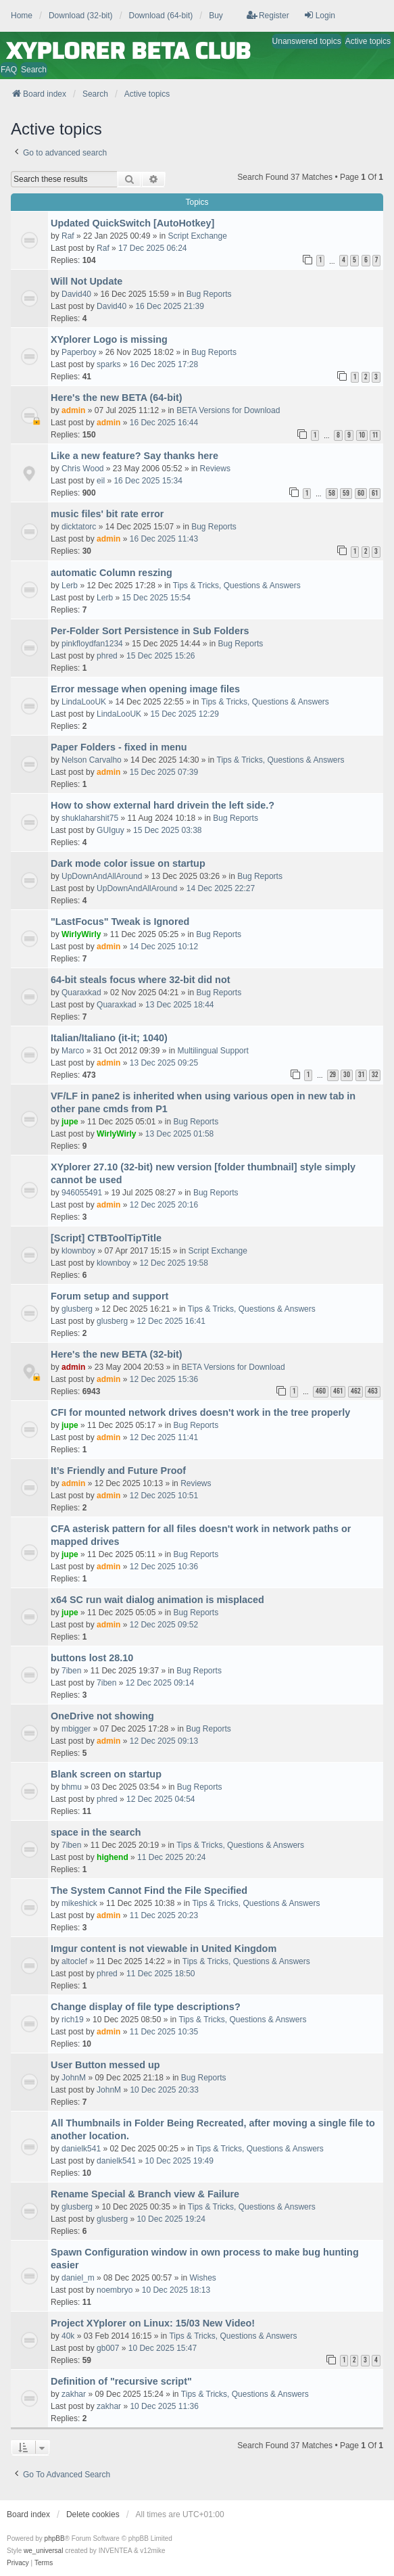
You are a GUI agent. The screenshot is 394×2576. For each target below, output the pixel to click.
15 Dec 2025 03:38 (167, 830)
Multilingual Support (212, 1050)
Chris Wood (82, 468)
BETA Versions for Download (228, 410)
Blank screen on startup (106, 1774)
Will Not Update (86, 281)
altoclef (74, 1961)
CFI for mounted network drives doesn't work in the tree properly (200, 1412)
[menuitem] (18, 2563)
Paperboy (78, 352)
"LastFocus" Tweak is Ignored (120, 921)
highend (112, 1857)
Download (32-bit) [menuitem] (81, 15)
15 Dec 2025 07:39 (164, 772)
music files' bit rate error (107, 513)
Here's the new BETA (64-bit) (116, 397)
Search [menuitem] (34, 69)
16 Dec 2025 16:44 (164, 422)
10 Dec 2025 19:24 (171, 2219)
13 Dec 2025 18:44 (179, 1004)
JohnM (73, 2077)
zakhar (73, 2394)
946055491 (81, 1192)
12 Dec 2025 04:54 (160, 1799)
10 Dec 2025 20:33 (164, 2090)
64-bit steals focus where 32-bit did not (140, 979)
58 (331, 493)
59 (346, 493)
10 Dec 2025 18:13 (176, 2290)
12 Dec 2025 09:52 (164, 1624)
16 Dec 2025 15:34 (148, 480)
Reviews (215, 468)
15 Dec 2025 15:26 (160, 656)
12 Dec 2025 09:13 (164, 1741)
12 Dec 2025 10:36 (164, 1566)
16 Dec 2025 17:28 (164, 364)
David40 (76, 294)
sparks (108, 364)
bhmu (71, 1787)
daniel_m (78, 2278)
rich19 (72, 2019)
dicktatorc (78, 526)
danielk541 (81, 2148)
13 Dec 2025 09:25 (164, 1063)
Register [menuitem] (268, 15)
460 (321, 1391)
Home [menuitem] (21, 15)
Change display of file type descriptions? (146, 2006)
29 (333, 1074)
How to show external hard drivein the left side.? (162, 805)
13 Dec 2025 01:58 (179, 1134)
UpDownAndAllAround (101, 876)
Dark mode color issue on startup (128, 863)
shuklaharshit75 (89, 818)
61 (375, 493)
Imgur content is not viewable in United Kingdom (163, 1948)
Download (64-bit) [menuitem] (161, 15)
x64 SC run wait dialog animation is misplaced (157, 1599)
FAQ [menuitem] (9, 69)
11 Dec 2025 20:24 (171, 1857)
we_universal (43, 2550)
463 (373, 1391)
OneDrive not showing (102, 1716)
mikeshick (79, 1903)
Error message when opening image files (145, 689)
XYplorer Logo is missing (109, 339)
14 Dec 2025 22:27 (221, 888)
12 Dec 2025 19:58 (173, 1263)
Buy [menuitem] (216, 15)
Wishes (203, 2278)
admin (73, 410)
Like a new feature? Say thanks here (134, 455)
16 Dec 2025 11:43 (164, 539)
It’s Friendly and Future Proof (118, 1470)
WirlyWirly (81, 934)
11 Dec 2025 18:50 (160, 1973)
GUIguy (110, 830)
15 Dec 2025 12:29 (184, 714)
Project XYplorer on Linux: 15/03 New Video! (153, 2323)
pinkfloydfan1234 (92, 643)
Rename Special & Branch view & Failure (145, 2194)
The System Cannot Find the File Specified (149, 1890)
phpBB (55, 2538)
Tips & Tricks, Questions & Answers (237, 585)
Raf (67, 236)
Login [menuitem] (319, 15)
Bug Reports (209, 294)
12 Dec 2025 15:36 (164, 1379)
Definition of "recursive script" (121, 2381)
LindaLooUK (83, 702)
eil (101, 480)
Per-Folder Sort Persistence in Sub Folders (150, 630)
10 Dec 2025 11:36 (164, 2406)
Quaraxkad (81, 992)
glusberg (77, 1309)
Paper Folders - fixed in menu (119, 747)
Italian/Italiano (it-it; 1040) (109, 1037)
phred (107, 656)
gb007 (108, 2348)
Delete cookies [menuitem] (93, 2514)
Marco (72, 1050)
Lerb (69, 585)
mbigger (76, 1729)
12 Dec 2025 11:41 (164, 1437)
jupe (69, 1121)
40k (67, 2336)
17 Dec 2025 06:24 (152, 248)
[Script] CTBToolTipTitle (106, 1238)
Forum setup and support (109, 1296)
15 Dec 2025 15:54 (156, 597)
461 (338, 1391)
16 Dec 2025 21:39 (169, 306)
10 (362, 435)
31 (361, 1074)
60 (361, 493)
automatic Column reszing (111, 572)
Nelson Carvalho (91, 760)
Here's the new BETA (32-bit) (116, 1354)
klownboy (78, 1251)
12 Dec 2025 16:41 (171, 1321)
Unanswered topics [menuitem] (306, 41)
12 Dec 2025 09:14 (160, 1683)
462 (355, 1391)
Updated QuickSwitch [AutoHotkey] (132, 223)
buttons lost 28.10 (92, 1657)
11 (375, 435)
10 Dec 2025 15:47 (162, 2348)
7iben (71, 1670)
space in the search (96, 1832)
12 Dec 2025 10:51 (164, 1495)
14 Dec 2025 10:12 (164, 946)
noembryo (114, 2290)
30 (346, 1074)
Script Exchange (197, 236)
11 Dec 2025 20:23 (164, 1915)
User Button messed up (105, 2064)
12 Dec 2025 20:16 (164, 1205)
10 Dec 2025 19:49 (179, 2161)
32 (375, 1074)
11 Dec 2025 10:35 (164, 2031)
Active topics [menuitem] (368, 41)
